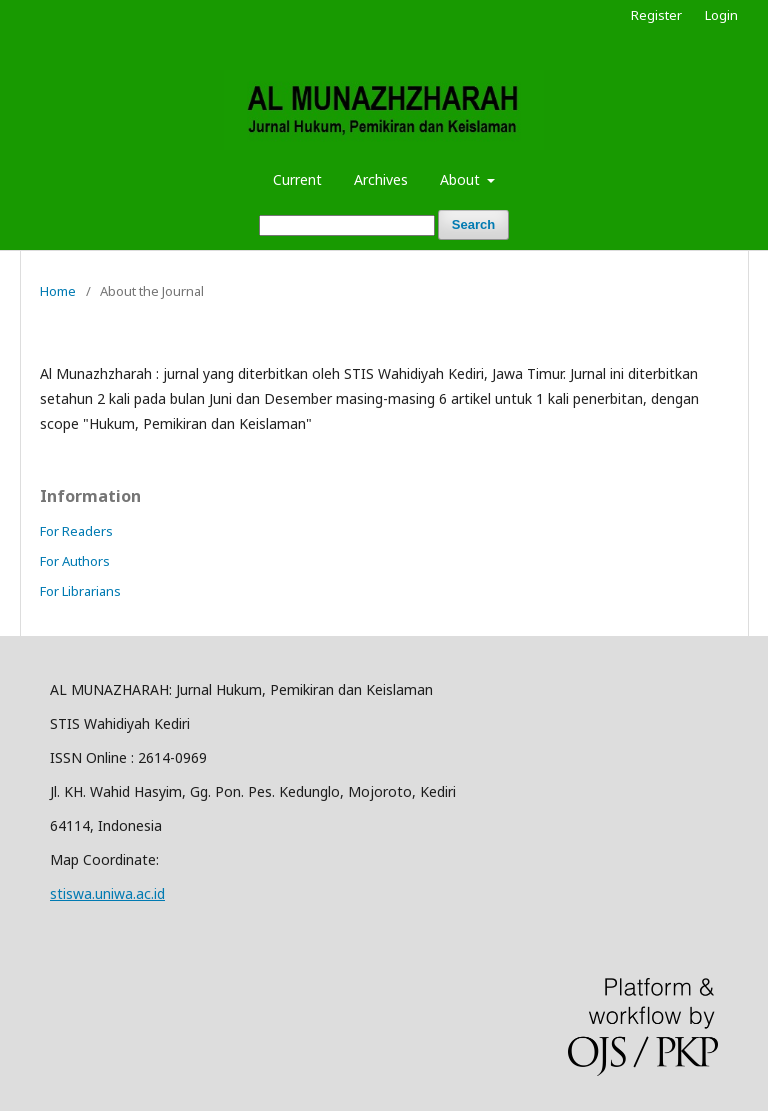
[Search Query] (347, 225)
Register (656, 15)
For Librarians (80, 591)
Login (721, 15)
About (462, 179)
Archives (381, 179)
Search (473, 224)
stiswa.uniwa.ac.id (107, 893)
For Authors (75, 561)
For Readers (76, 531)
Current (297, 179)
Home (58, 291)
